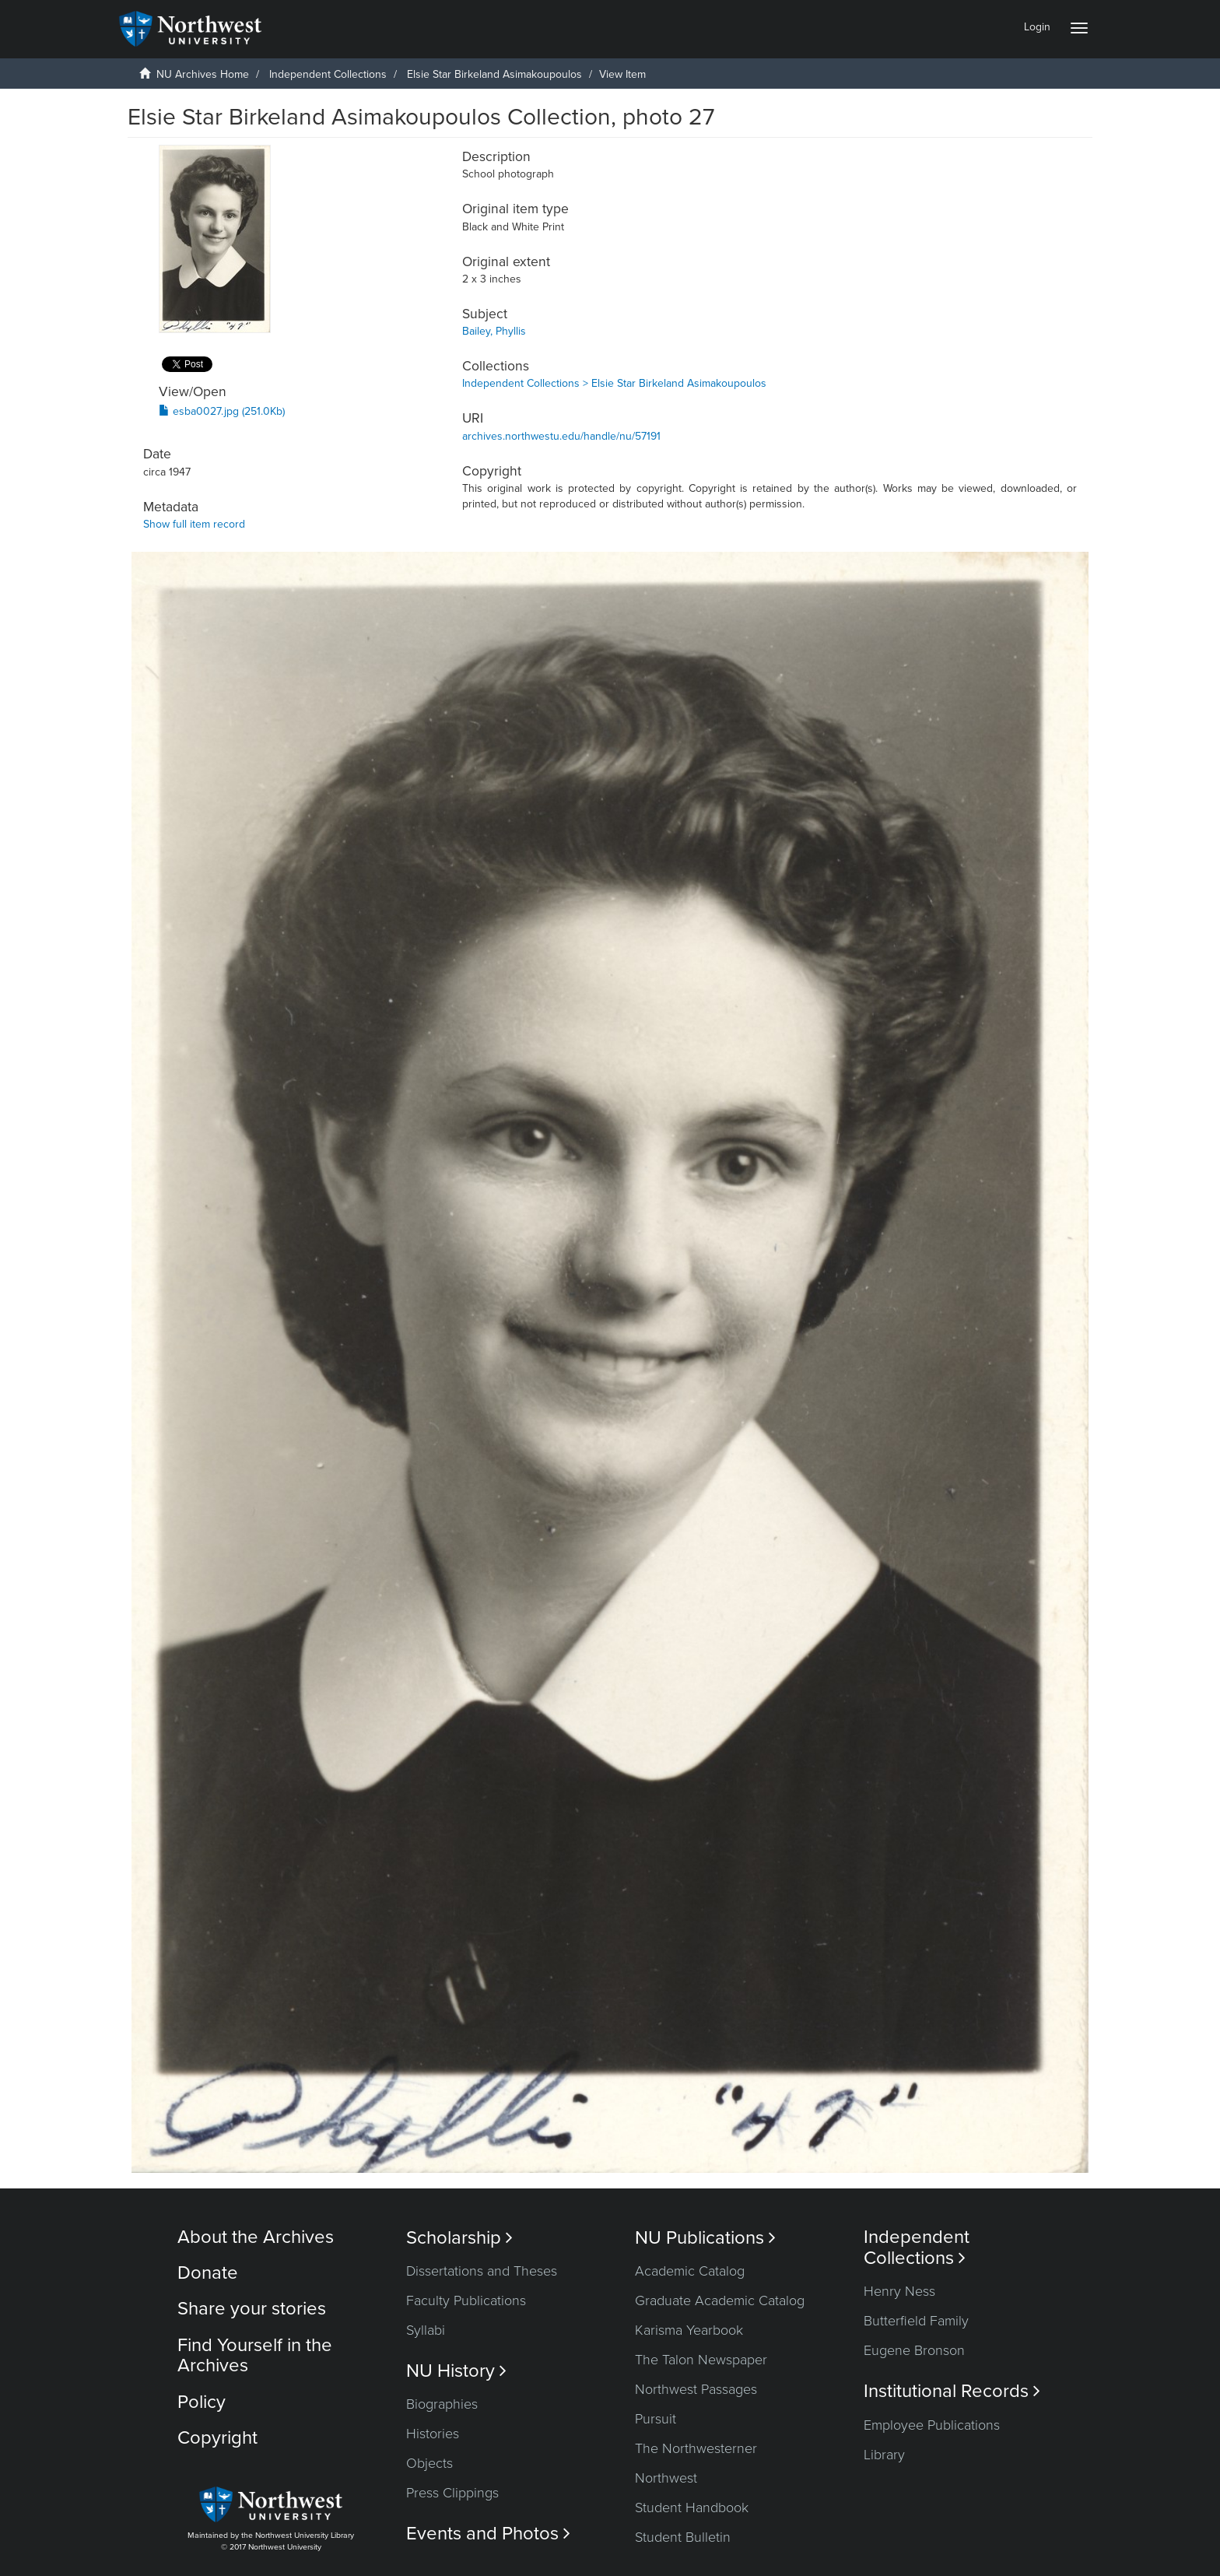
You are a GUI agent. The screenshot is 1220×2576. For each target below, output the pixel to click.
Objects (429, 2463)
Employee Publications (932, 2425)
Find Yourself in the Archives (254, 2355)
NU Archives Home (202, 74)
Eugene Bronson (914, 2350)
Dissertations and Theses (481, 2270)
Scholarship (459, 2238)
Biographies (442, 2404)
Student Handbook (691, 2507)
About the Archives (255, 2237)
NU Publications (705, 2238)
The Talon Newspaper (701, 2359)
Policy (201, 2402)
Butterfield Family (916, 2320)
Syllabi (425, 2330)
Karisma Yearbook (689, 2330)
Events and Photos (488, 2533)
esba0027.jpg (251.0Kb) (222, 411)
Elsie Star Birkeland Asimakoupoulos (494, 74)
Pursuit (655, 2418)
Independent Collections (328, 74)
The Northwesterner (696, 2448)
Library (884, 2454)
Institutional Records (952, 2391)
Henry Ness (899, 2291)
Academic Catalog (690, 2270)
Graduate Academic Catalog (720, 2300)
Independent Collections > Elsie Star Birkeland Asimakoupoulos (614, 383)
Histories (432, 2433)
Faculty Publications (466, 2300)
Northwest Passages (696, 2389)
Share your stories (251, 2308)
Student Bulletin (683, 2537)
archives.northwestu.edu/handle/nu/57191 (561, 436)
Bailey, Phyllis (494, 331)
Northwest (666, 2478)
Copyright (217, 2438)
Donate (207, 2273)
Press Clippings (452, 2492)
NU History (456, 2371)
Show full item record (194, 524)
